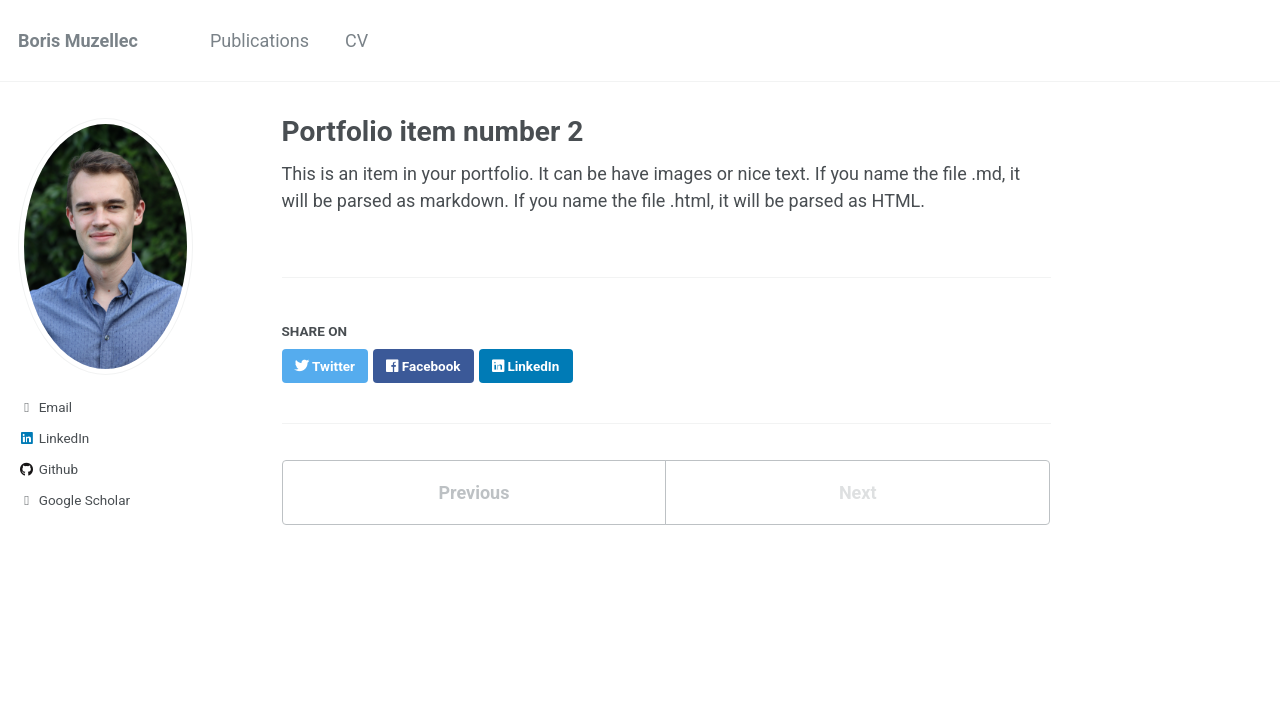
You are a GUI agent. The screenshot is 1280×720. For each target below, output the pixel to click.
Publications (259, 40)
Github (48, 469)
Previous (473, 492)
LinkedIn (53, 438)
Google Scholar (74, 500)
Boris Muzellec (78, 40)
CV (356, 40)
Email (45, 407)
